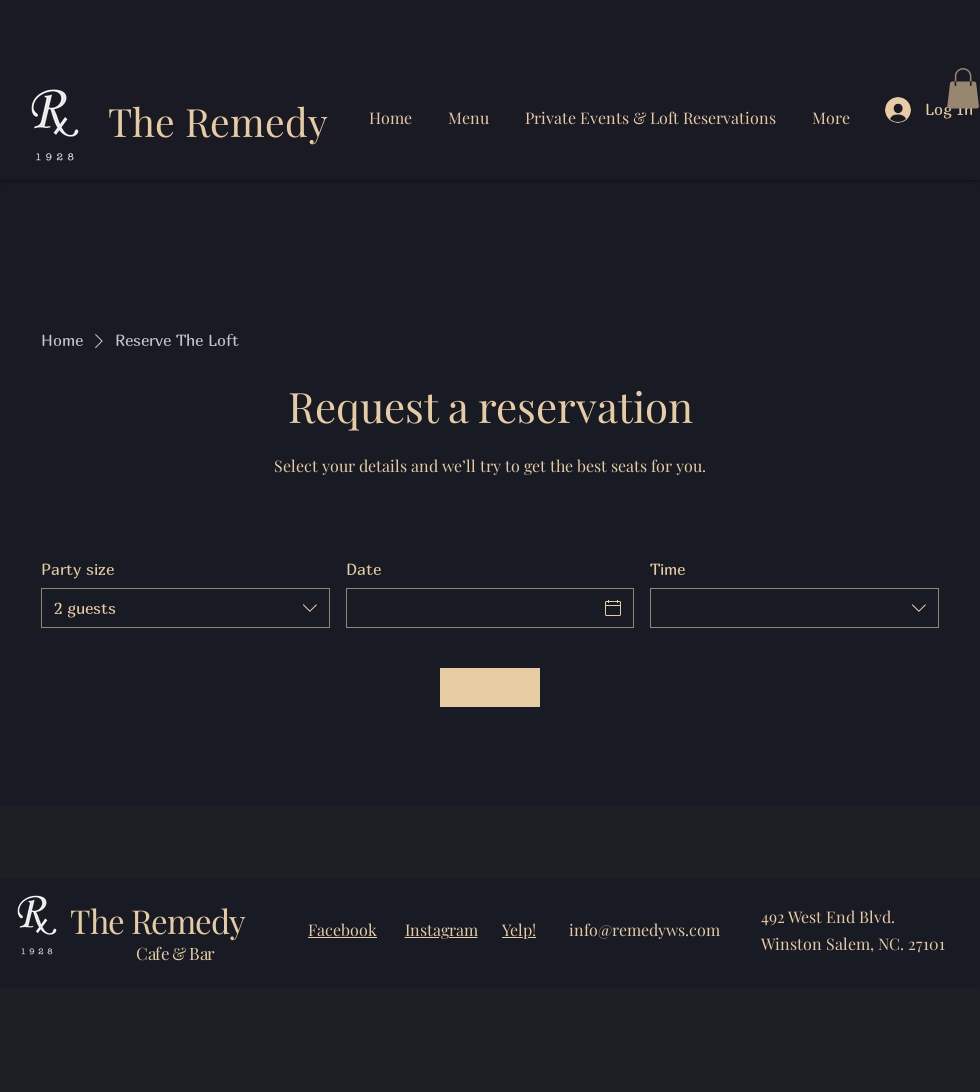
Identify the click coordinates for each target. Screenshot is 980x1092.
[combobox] (185, 608)
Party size (77, 569)
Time (667, 569)
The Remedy (218, 121)
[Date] (472, 608)
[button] (963, 88)
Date (363, 569)
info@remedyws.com (644, 929)
